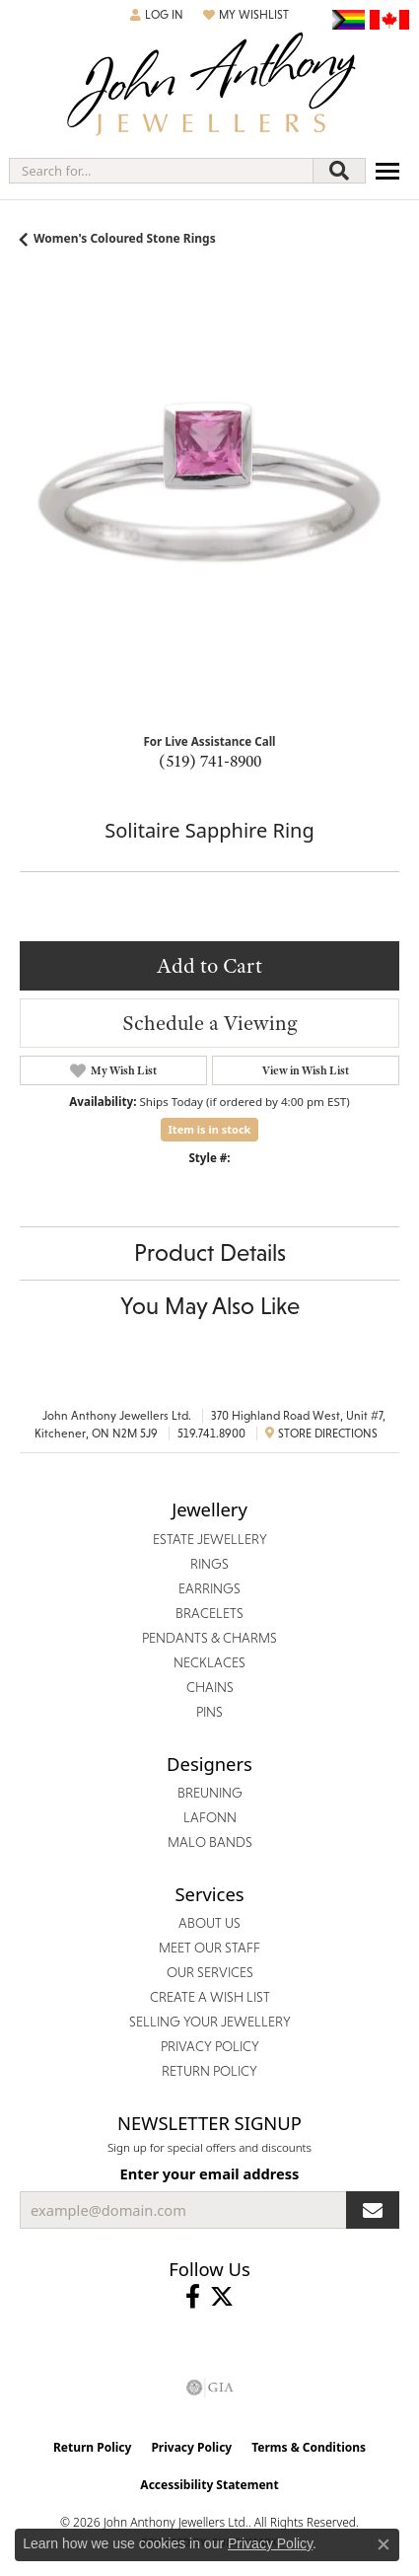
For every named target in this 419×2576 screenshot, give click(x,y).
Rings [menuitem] (209, 1564)
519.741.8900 (211, 1433)
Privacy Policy (191, 2447)
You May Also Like (210, 1305)
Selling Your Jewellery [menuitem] (210, 2021)
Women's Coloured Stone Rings (125, 238)
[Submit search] (339, 171)
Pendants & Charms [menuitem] (209, 1638)
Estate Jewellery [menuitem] (210, 1539)
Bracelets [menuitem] (209, 1613)
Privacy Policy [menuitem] (210, 2046)
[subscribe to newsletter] (372, 2210)
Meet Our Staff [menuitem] (209, 1947)
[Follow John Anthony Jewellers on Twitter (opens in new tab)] (222, 2297)
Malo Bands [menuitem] (210, 1842)
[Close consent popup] (383, 2544)
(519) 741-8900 (210, 761)
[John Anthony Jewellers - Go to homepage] (210, 86)
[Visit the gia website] (210, 2387)
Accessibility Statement (209, 2484)
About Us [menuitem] (209, 1923)
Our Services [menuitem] (210, 1972)
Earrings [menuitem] (209, 1588)
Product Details (210, 1252)
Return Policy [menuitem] (209, 2071)
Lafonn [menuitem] (210, 1817)
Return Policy (92, 2447)
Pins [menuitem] (209, 1712)
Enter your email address (210, 2173)
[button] (156, 15)
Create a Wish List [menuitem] (210, 1997)
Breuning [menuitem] (210, 1793)
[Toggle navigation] (387, 171)
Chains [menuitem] (210, 1687)
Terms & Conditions (308, 2447)
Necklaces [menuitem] (209, 1662)
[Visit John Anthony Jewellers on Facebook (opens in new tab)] (192, 2297)
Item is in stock (210, 1129)
